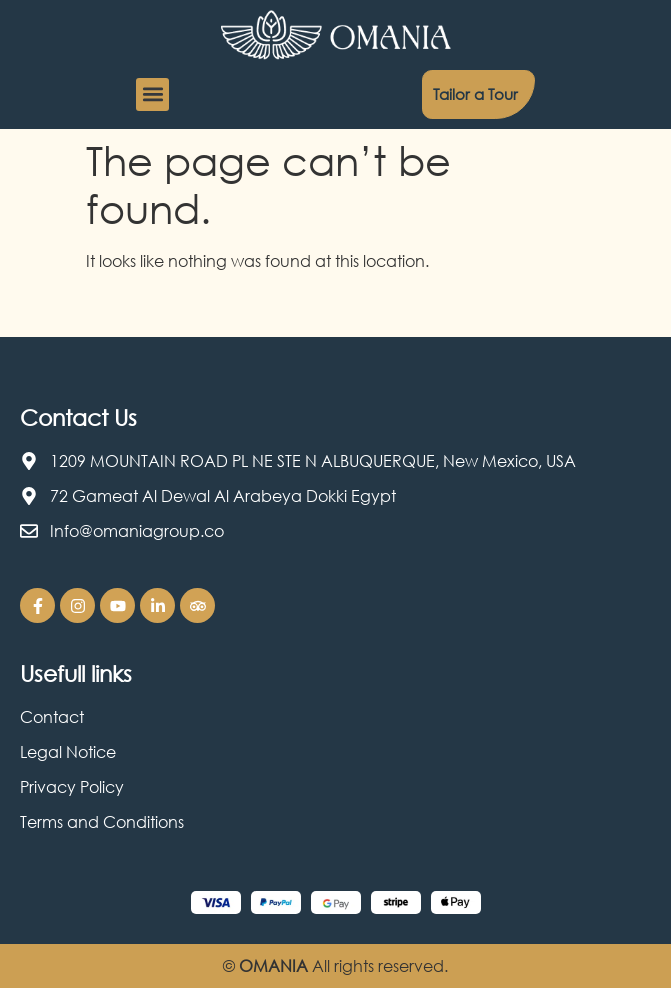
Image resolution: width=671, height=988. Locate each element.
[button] (152, 94)
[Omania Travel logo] (336, 35)
